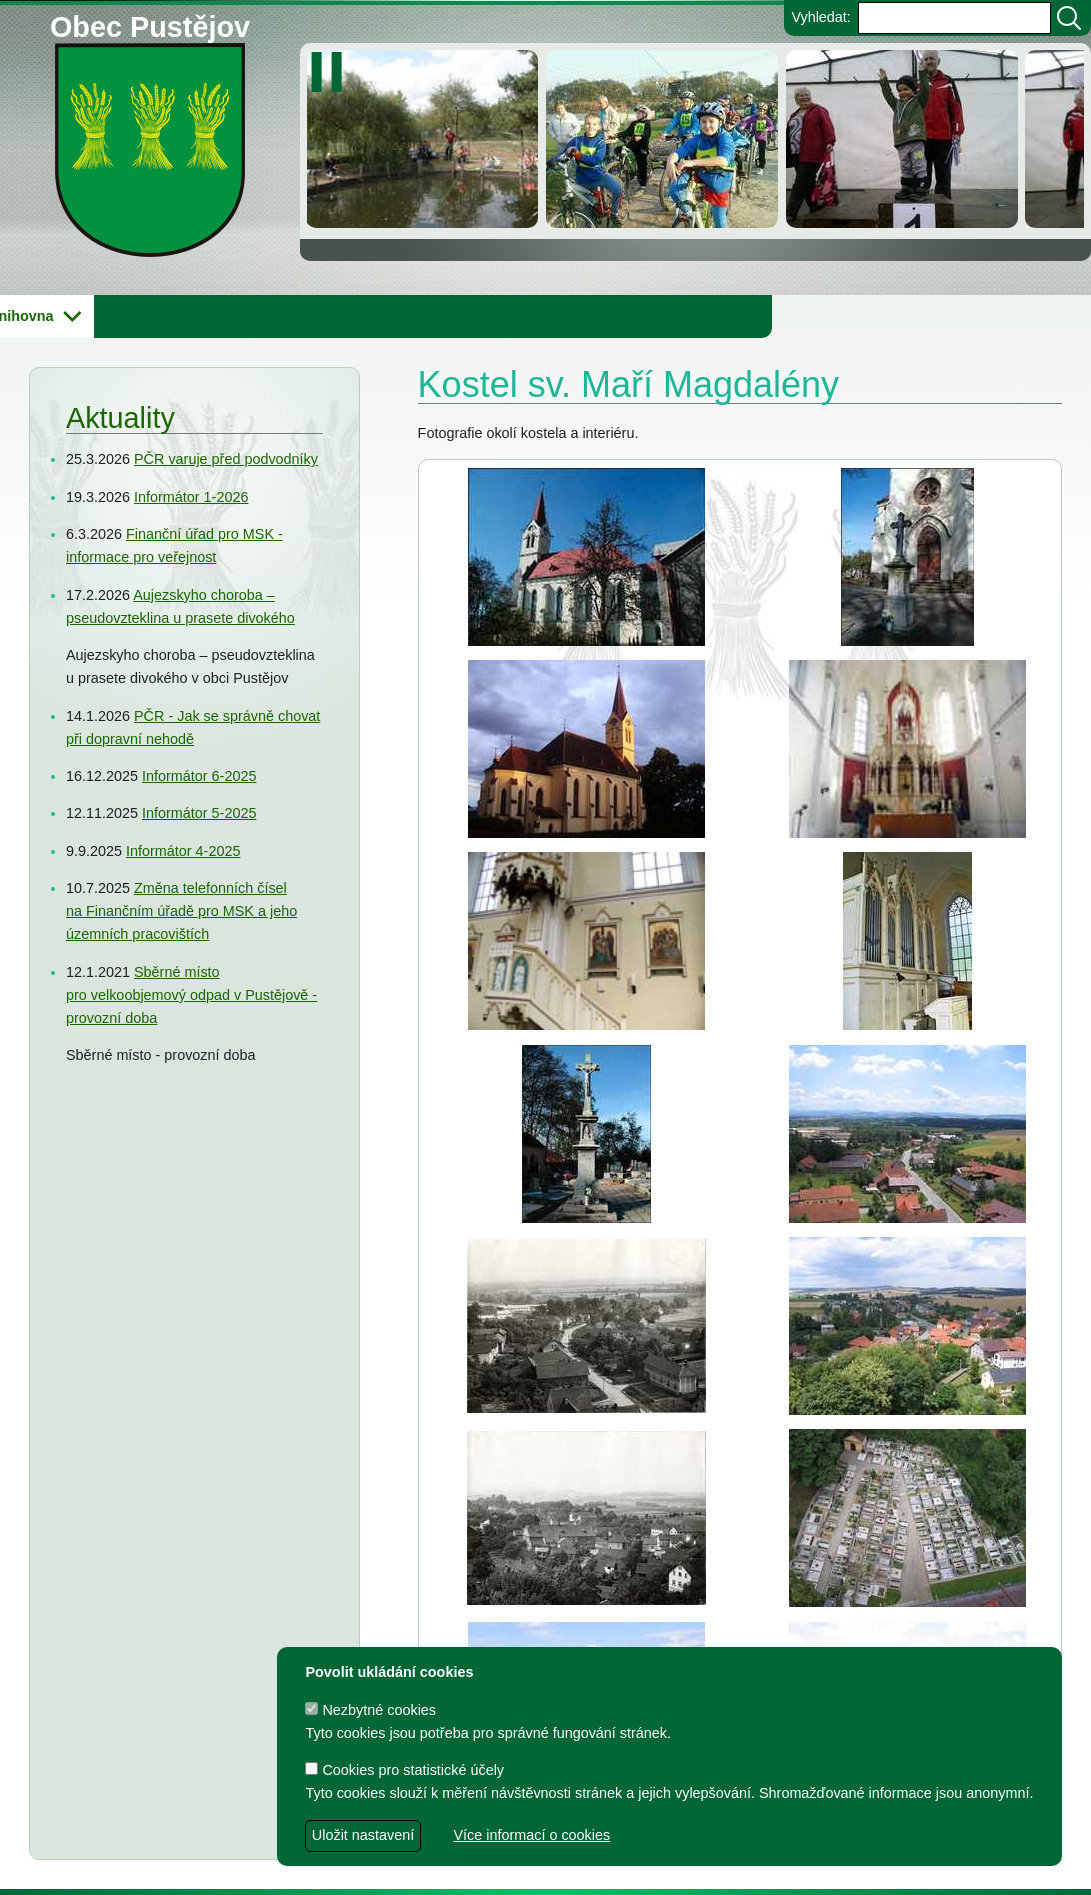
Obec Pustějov (150, 23)
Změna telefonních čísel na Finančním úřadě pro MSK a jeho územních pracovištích (181, 911)
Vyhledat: (820, 17)
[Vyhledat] (1069, 18)
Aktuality (120, 418)
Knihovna (340, 316)
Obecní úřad (56, 316)
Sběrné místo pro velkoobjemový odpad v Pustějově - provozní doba (191, 995)
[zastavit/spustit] (332, 72)
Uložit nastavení (363, 1835)
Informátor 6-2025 (199, 776)
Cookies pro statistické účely (404, 1770)
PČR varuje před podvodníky (226, 459)
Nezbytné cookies (370, 1710)
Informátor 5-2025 (199, 813)
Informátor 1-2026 (191, 497)
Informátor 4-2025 (183, 851)
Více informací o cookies (531, 1835)
